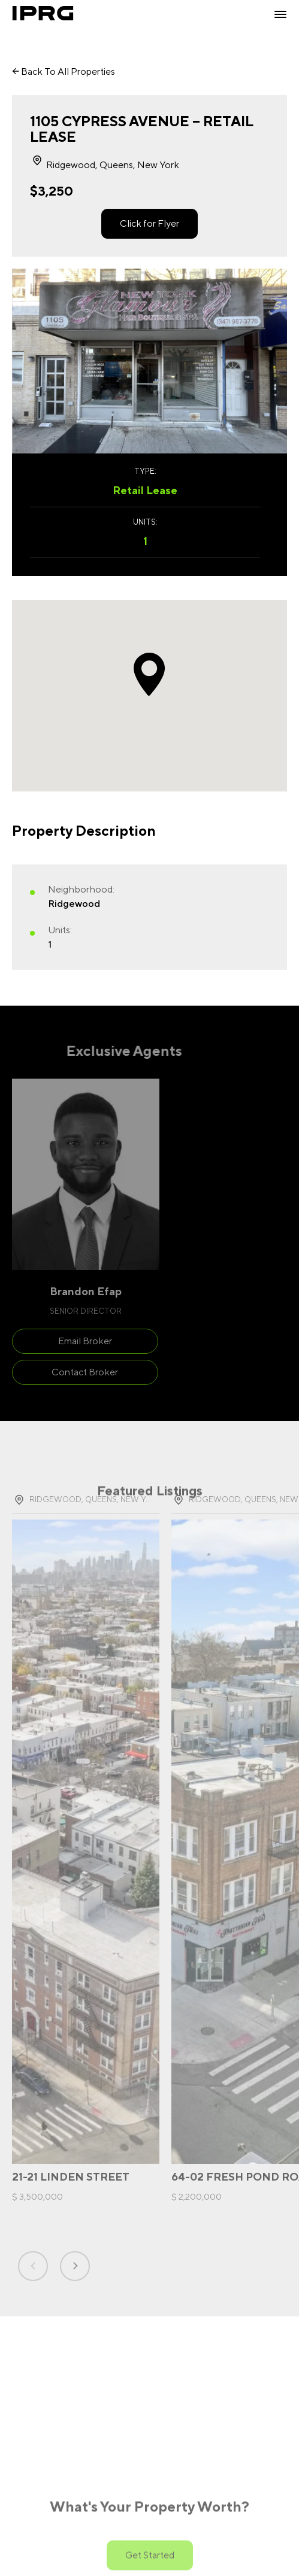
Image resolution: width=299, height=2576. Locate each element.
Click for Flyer (149, 223)
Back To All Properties (63, 71)
